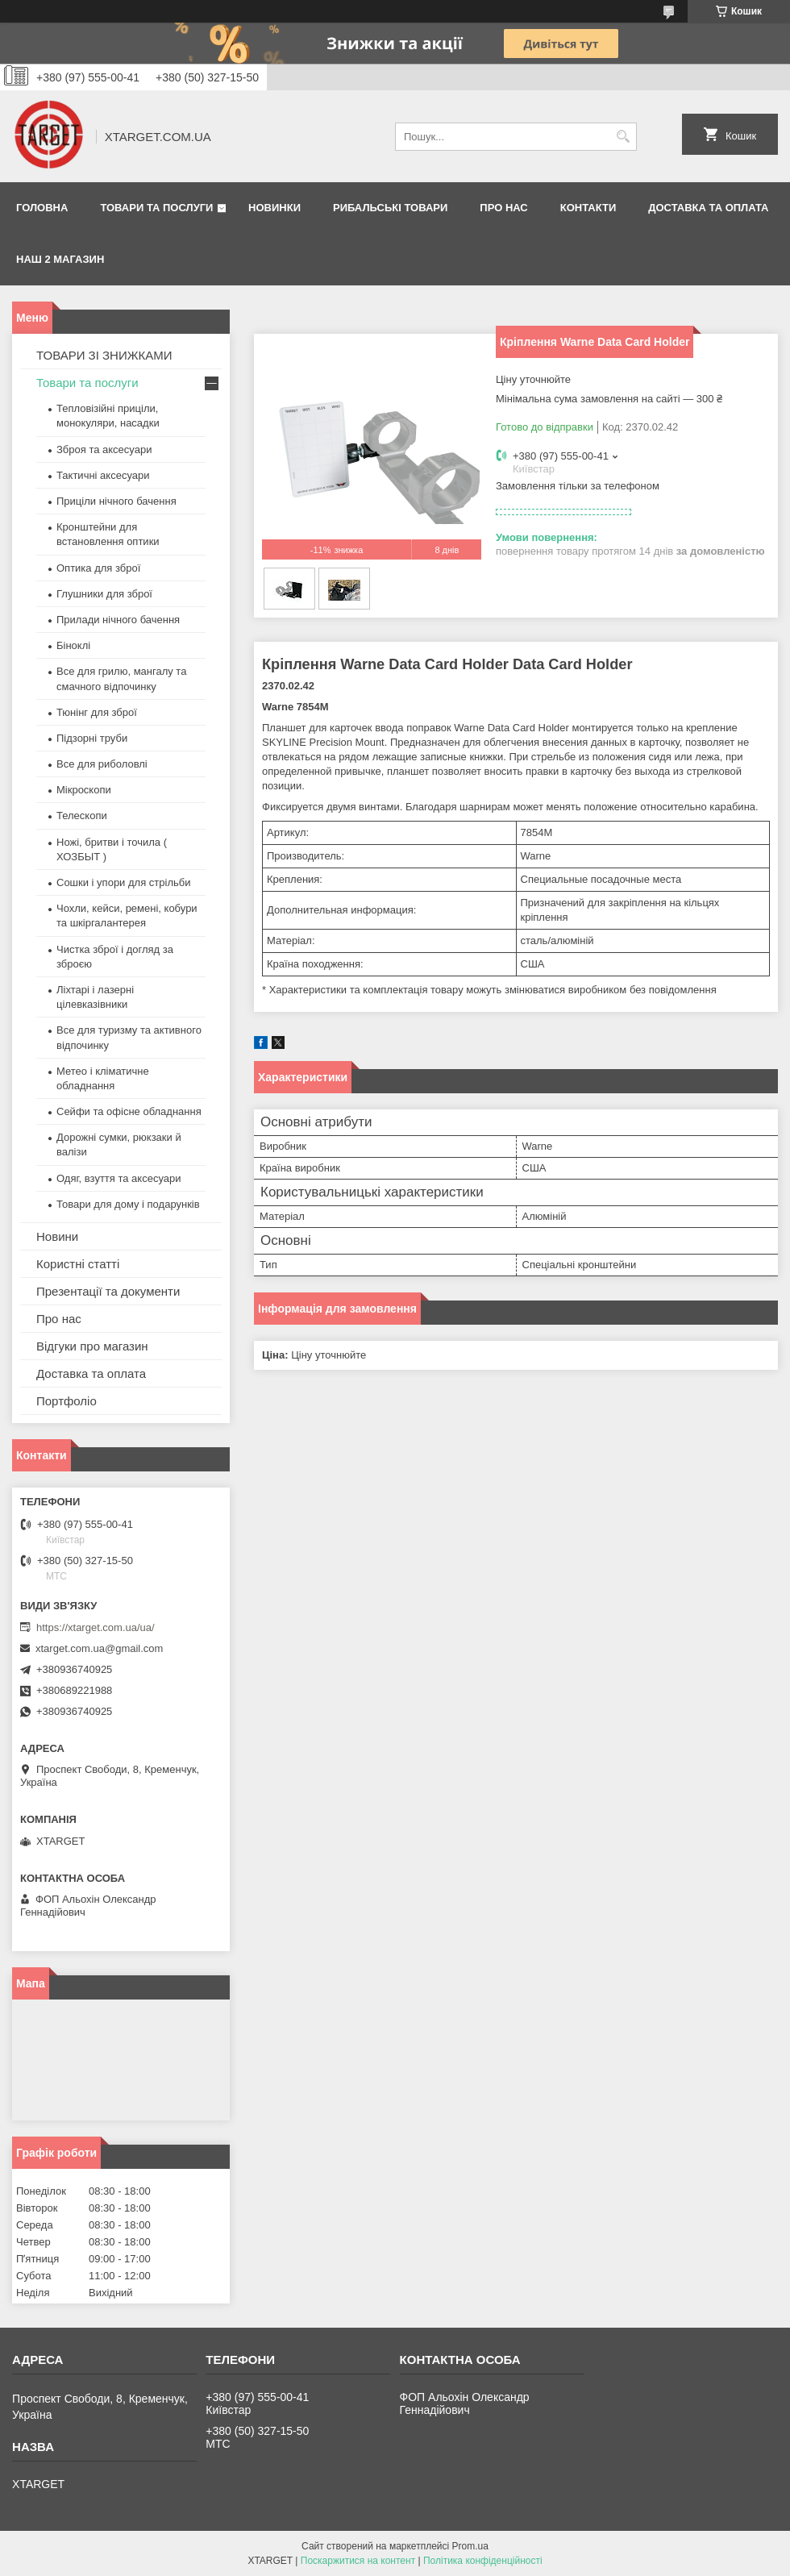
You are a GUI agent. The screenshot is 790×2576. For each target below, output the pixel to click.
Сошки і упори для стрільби (123, 882)
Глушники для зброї (104, 594)
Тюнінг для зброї (96, 712)
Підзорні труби (91, 738)
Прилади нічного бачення (118, 620)
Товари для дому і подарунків (128, 1204)
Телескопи (81, 815)
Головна (42, 208)
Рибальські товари (390, 208)
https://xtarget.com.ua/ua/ (95, 1627)
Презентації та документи (108, 1291)
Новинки (274, 208)
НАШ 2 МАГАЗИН (60, 259)
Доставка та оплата (708, 208)
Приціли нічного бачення (116, 501)
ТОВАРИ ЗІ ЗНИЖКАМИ (104, 355)
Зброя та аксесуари (104, 449)
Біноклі (73, 645)
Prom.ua (470, 2546)
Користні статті (77, 1264)
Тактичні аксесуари (102, 475)
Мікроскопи (83, 790)
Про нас (503, 208)
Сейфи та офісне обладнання (129, 1111)
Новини (57, 1236)
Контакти (588, 208)
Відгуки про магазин (92, 1346)
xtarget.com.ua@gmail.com (99, 1648)
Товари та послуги (156, 208)
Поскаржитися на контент (358, 2560)
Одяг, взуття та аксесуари (118, 1178)
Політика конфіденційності (483, 2560)
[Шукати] (623, 137)
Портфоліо (66, 1401)
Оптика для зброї (98, 568)
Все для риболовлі (102, 764)
